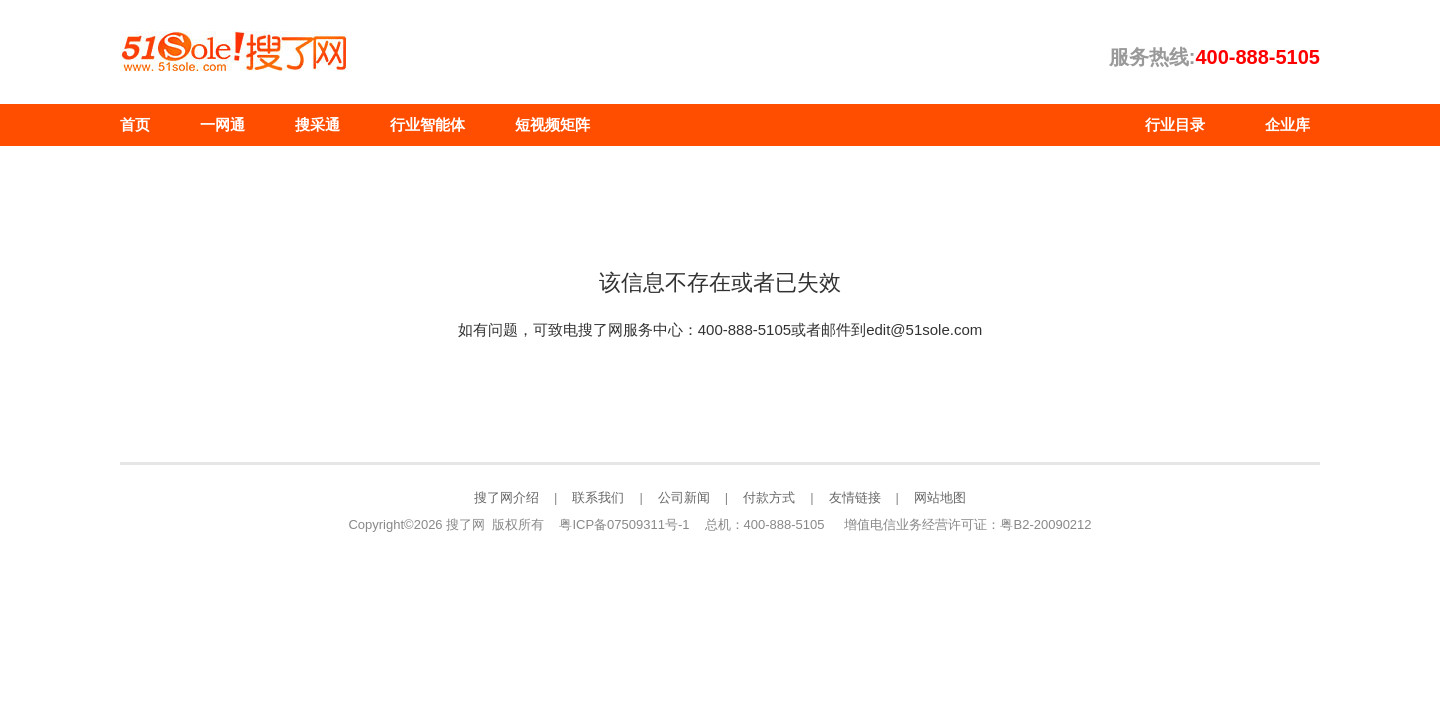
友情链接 (855, 497)
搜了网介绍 (506, 497)
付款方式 (769, 497)
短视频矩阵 (552, 124)
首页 (135, 124)
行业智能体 (427, 124)
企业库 (1287, 124)
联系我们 (598, 497)
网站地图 (940, 497)
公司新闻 (684, 497)
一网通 (222, 124)
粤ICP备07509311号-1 (624, 524)
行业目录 (1175, 124)
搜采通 (317, 124)
